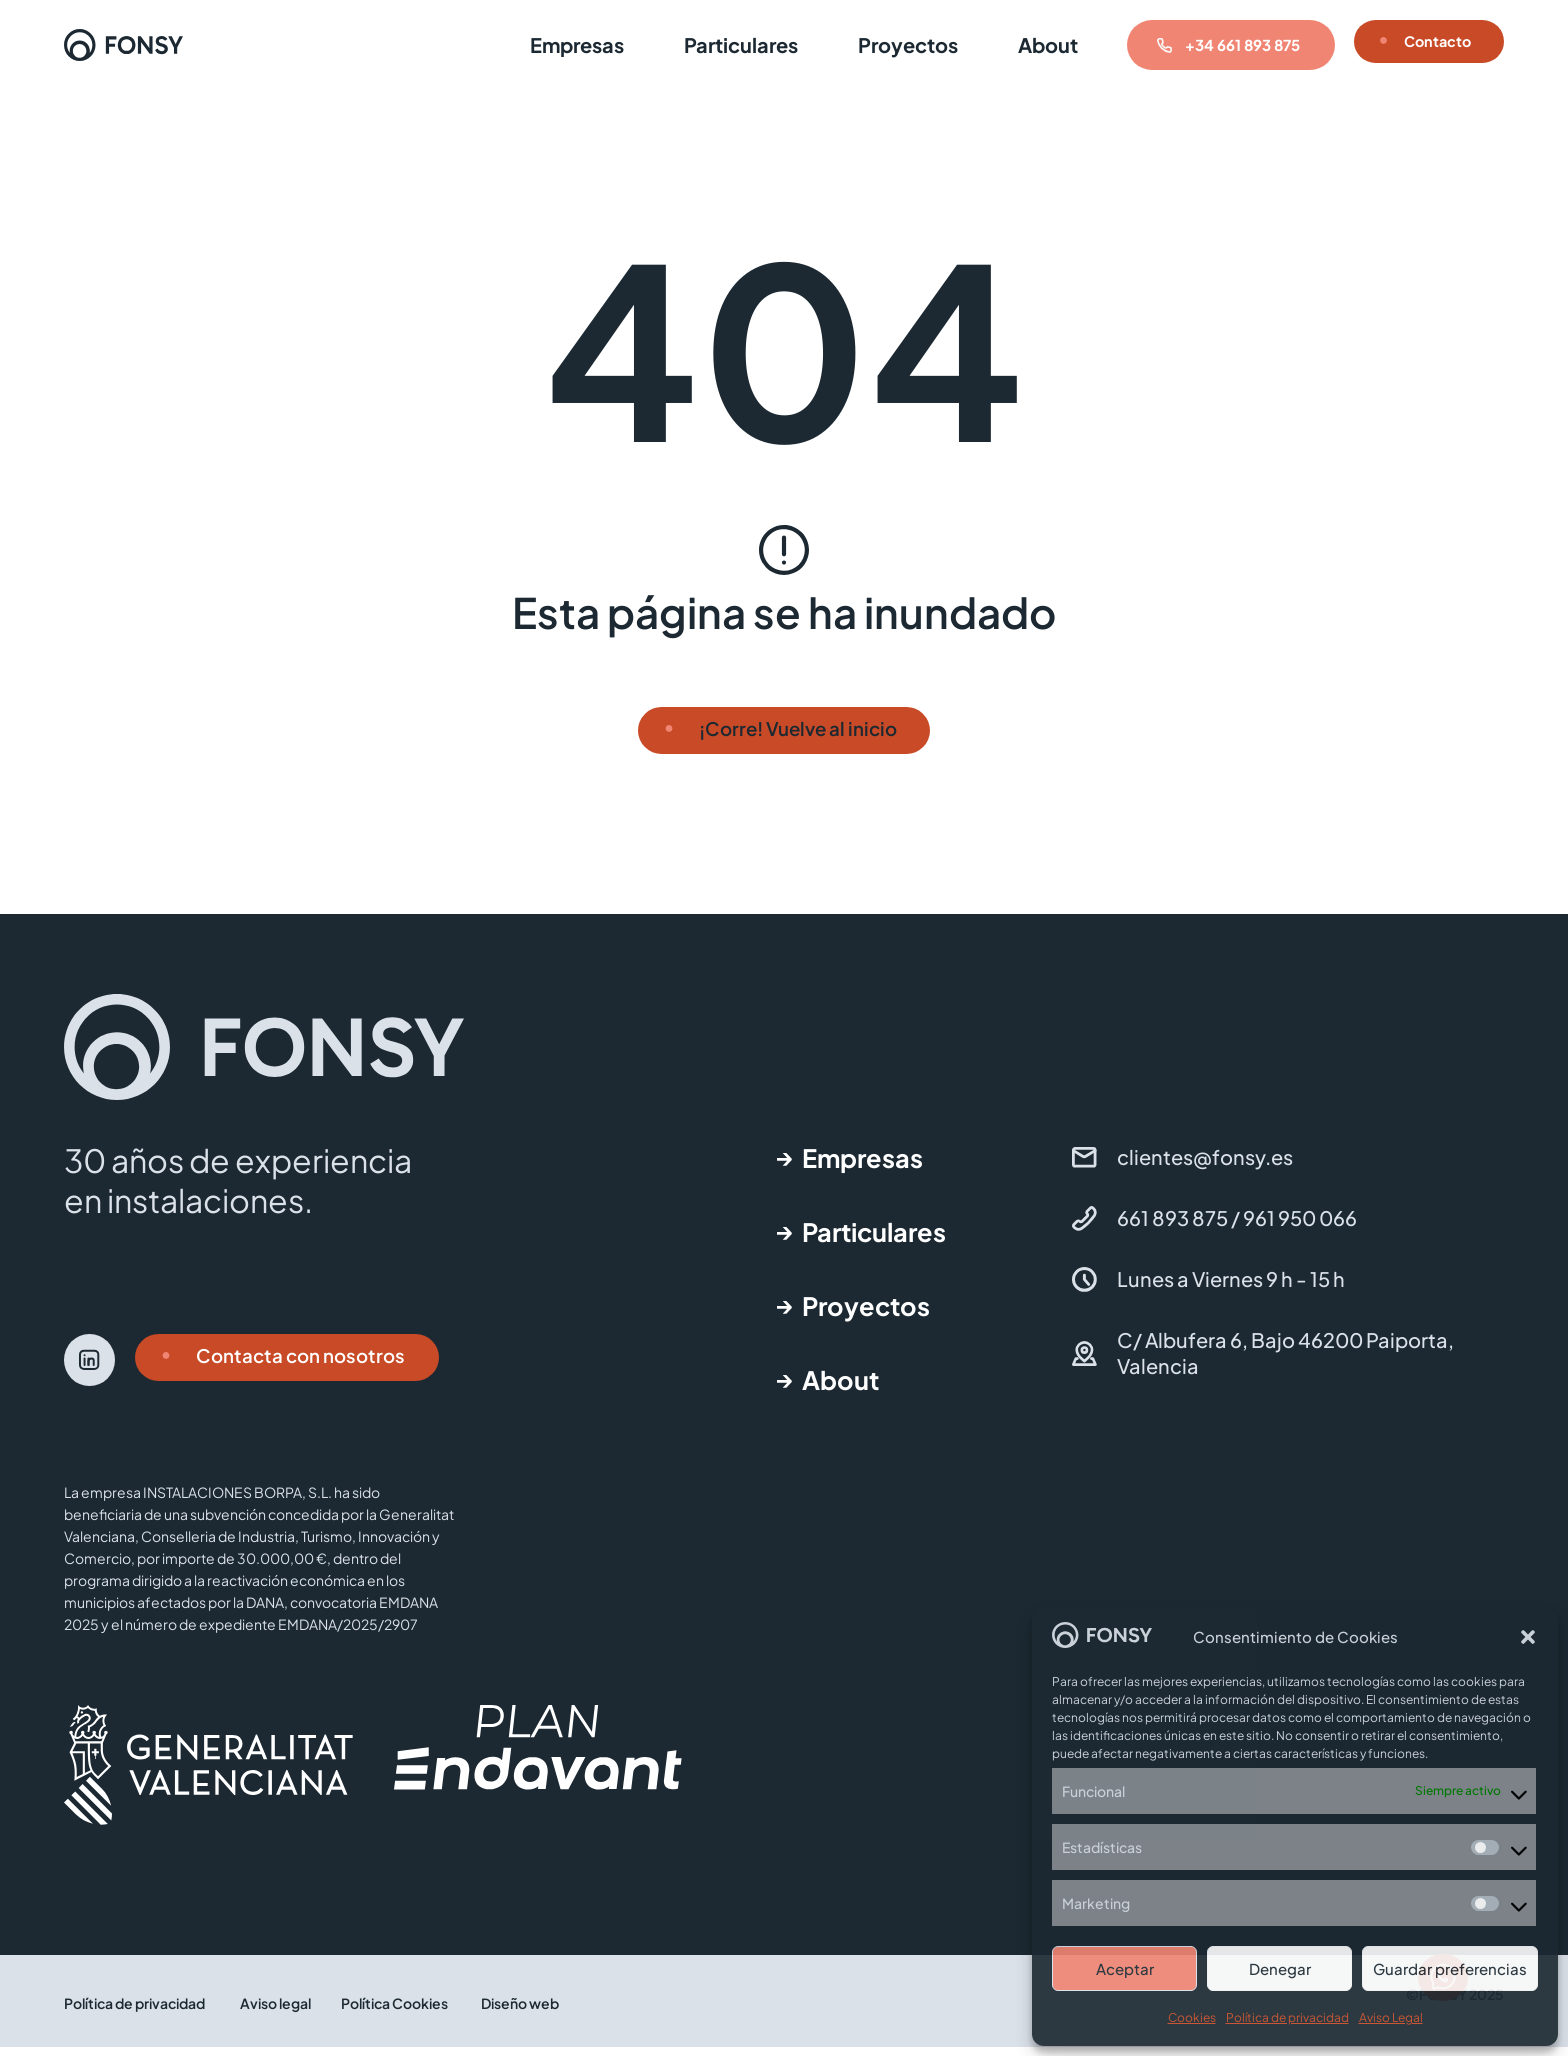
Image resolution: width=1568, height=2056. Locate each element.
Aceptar (1125, 1968)
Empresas (553, 44)
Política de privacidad (1287, 2017)
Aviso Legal (1391, 2017)
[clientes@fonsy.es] (1084, 1166)
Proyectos (884, 44)
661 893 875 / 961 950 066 (1237, 1226)
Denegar (1280, 1968)
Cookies (1192, 2017)
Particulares (717, 44)
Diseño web (520, 2012)
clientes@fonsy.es (1205, 1165)
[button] (1528, 1637)
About (1024, 44)
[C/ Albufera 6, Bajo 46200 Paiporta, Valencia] (1084, 1362)
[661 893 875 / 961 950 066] (1084, 1227)
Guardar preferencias (1450, 1968)
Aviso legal (275, 2012)
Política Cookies (394, 2012)
